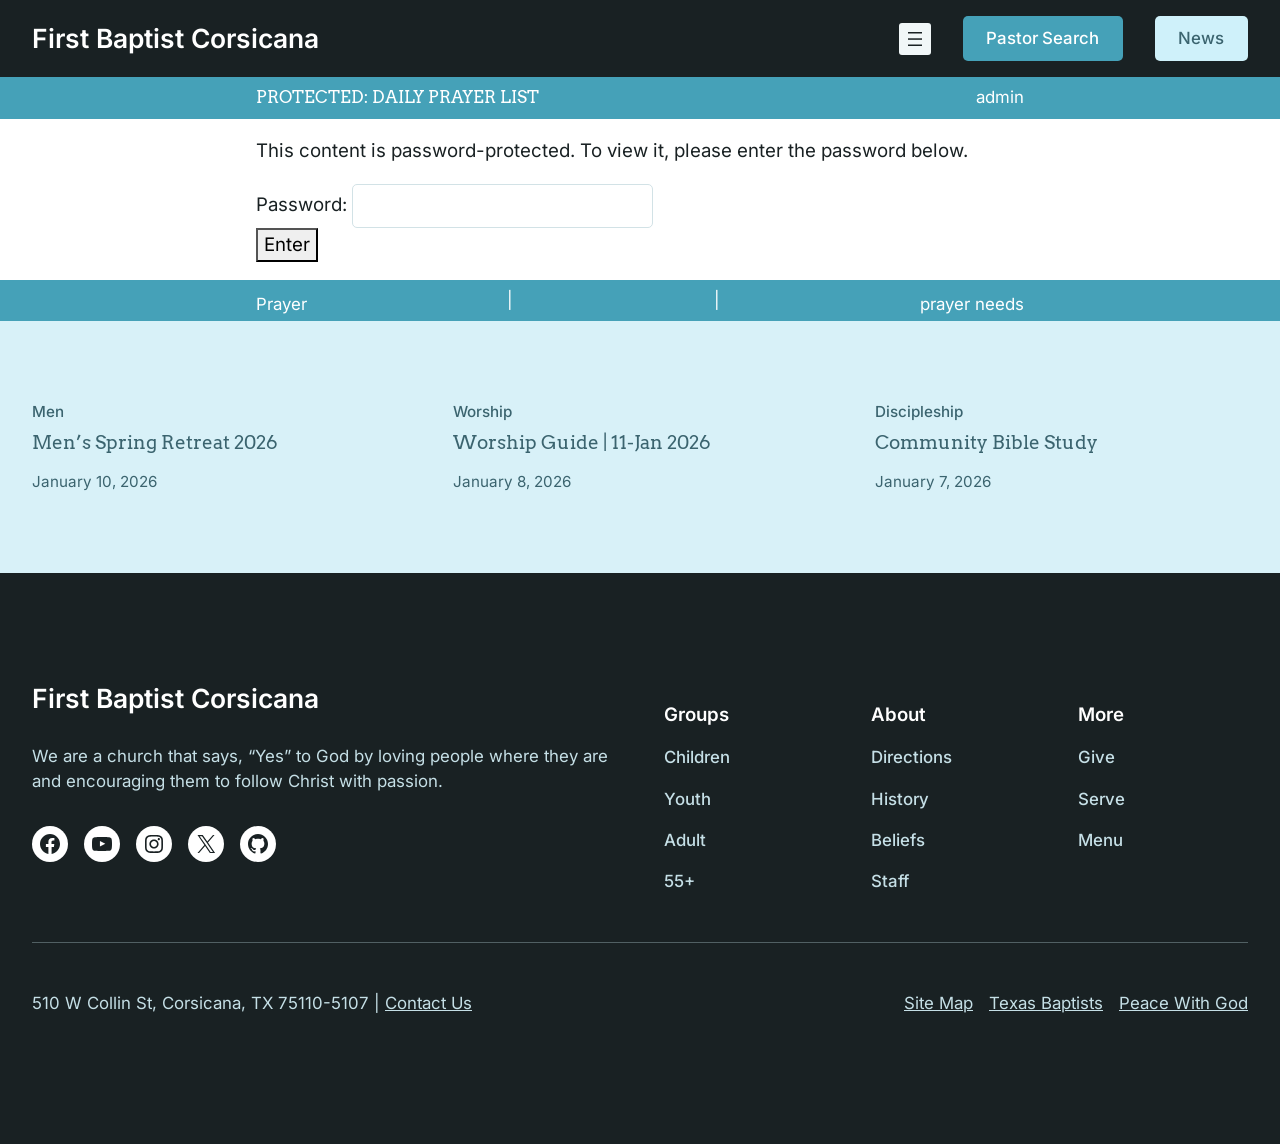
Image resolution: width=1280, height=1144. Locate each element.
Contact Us (428, 1003)
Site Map (938, 1003)
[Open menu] (915, 39)
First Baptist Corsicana (175, 38)
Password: (454, 206)
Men (48, 411)
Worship (482, 411)
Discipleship (919, 411)
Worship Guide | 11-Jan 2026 (582, 443)
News (1201, 38)
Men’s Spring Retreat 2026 (155, 443)
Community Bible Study (986, 443)
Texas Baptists (1046, 1003)
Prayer (281, 304)
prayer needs (972, 304)
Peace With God (1183, 1003)
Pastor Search (1042, 38)
